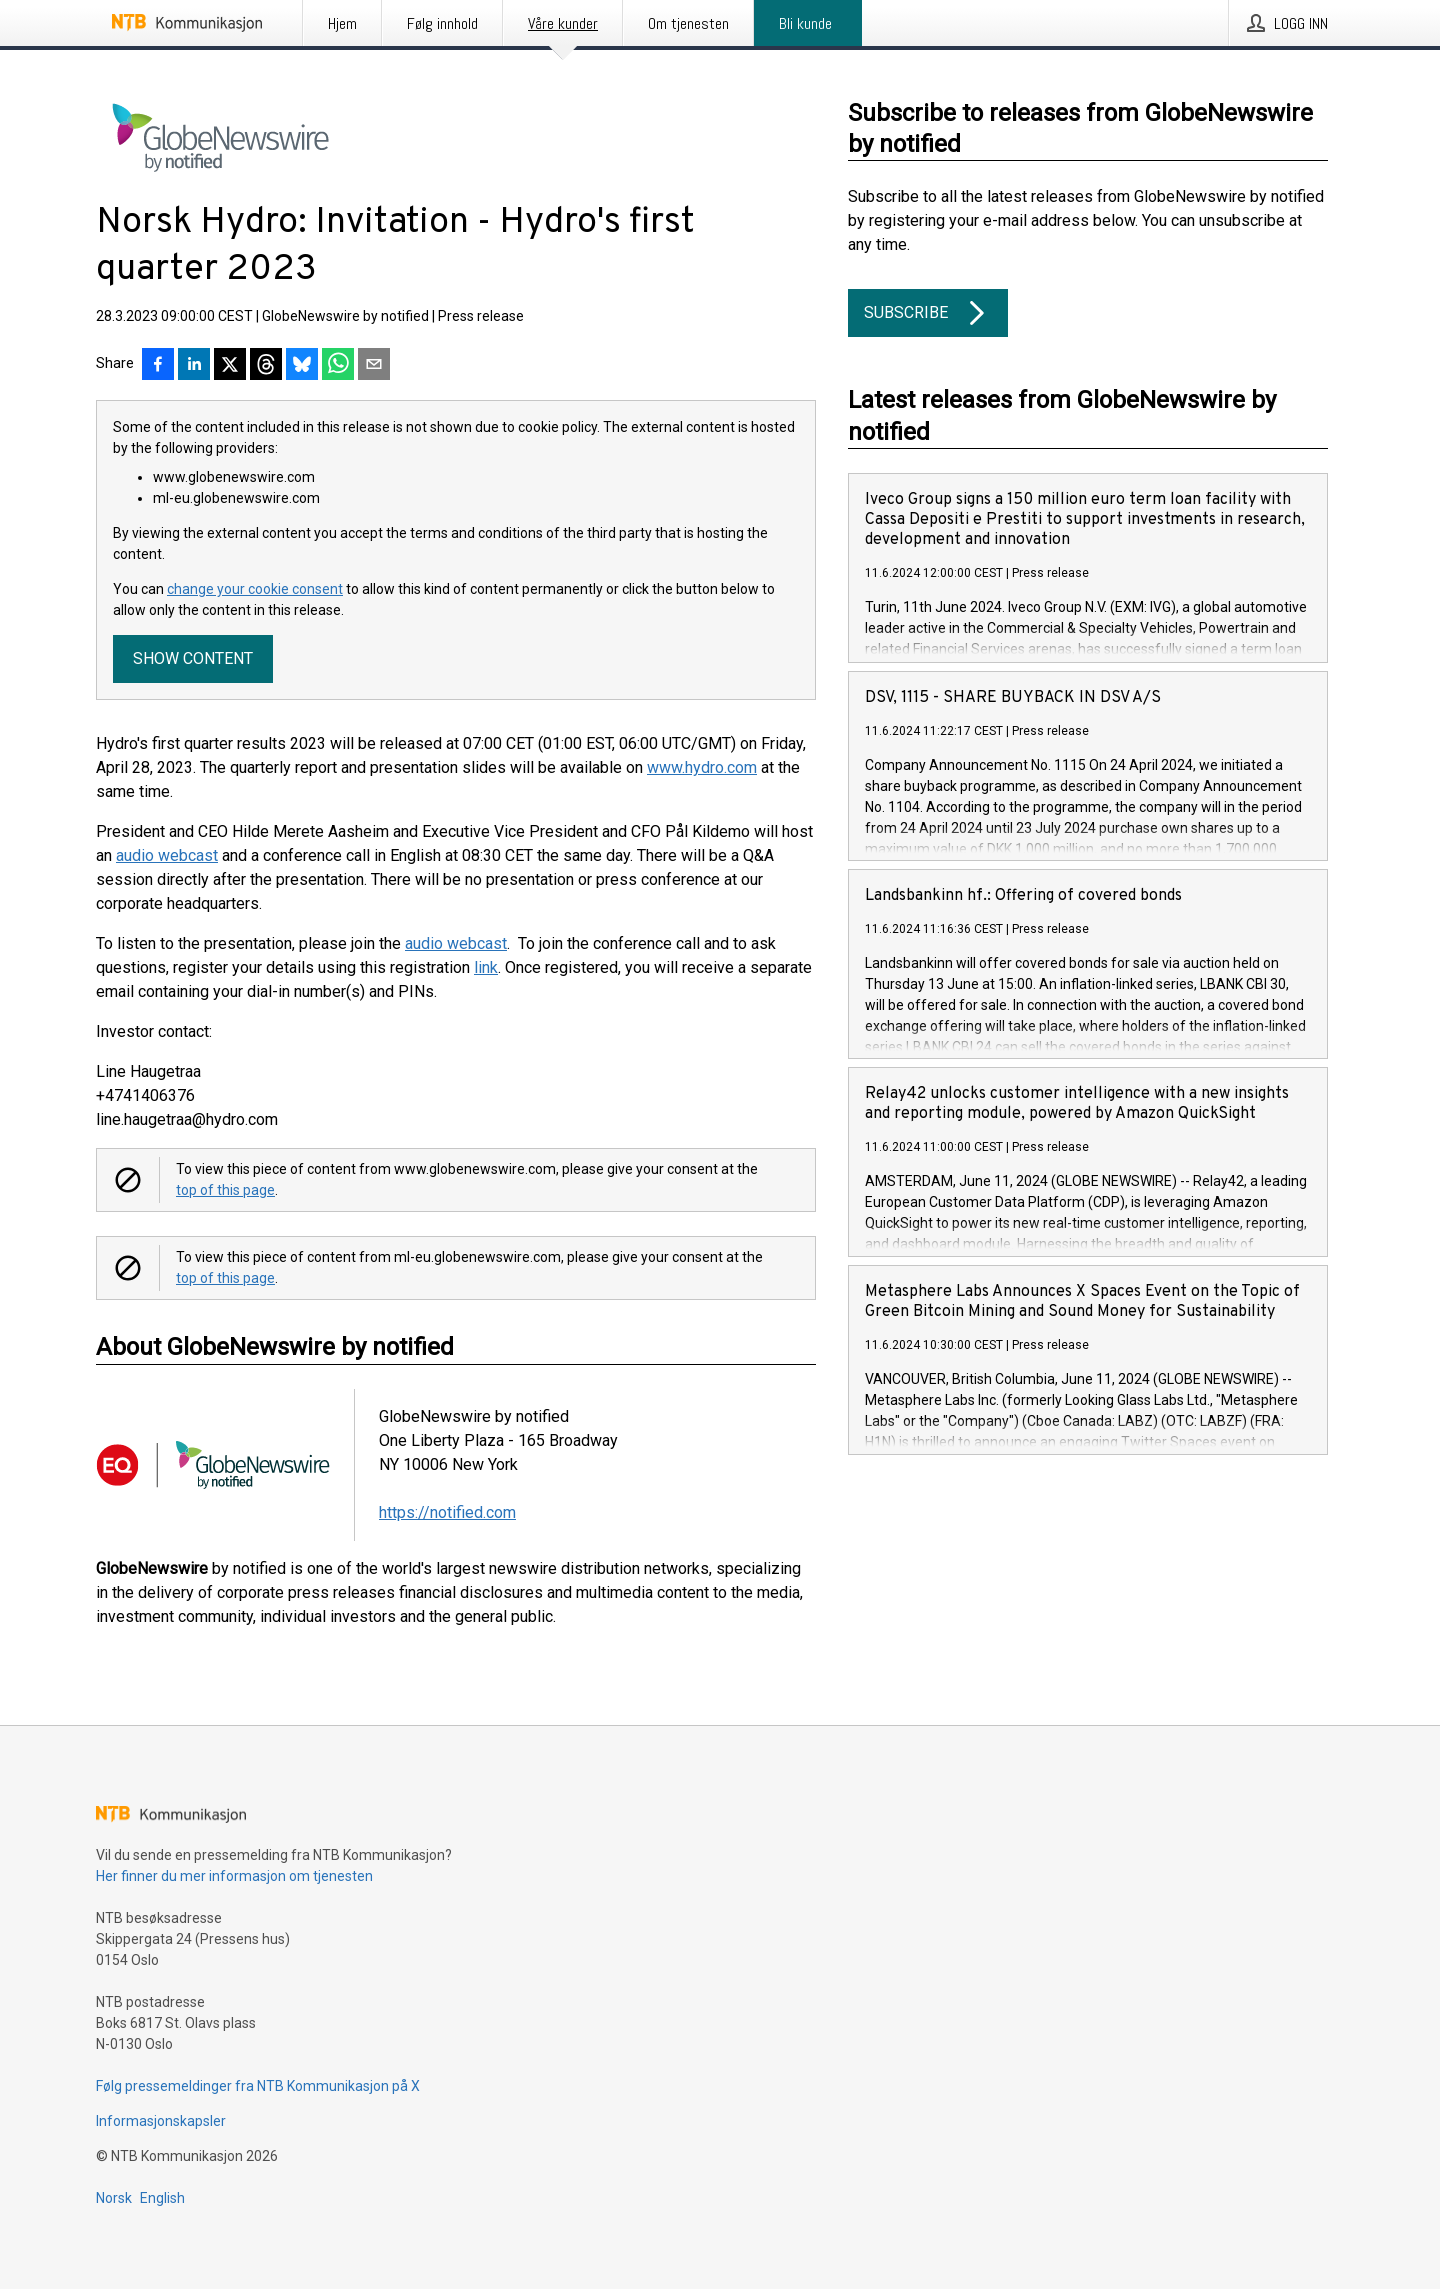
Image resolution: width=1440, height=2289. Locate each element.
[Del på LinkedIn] (194, 366)
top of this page (225, 1190)
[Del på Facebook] (158, 366)
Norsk (114, 2198)
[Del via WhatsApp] (338, 366)
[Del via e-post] (374, 366)
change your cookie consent (255, 589)
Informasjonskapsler (161, 2121)
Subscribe (928, 313)
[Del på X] (230, 366)
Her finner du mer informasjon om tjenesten (234, 1876)
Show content (193, 658)
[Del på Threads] (266, 366)
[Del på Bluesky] (302, 366)
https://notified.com (447, 1512)
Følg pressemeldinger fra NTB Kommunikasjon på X (258, 2086)
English (162, 2198)
